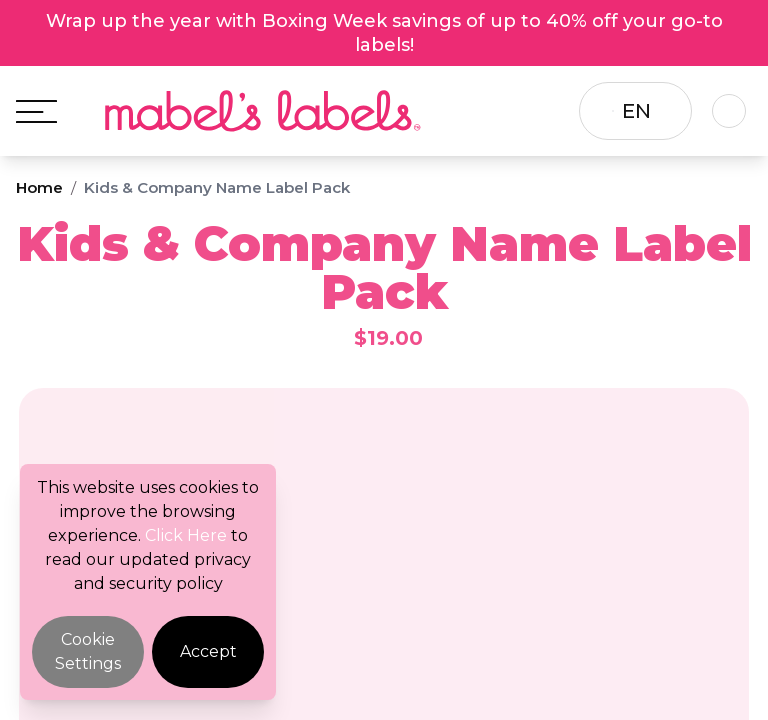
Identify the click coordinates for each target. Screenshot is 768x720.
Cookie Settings (88, 651)
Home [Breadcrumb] (39, 187)
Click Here (186, 535)
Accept (208, 651)
